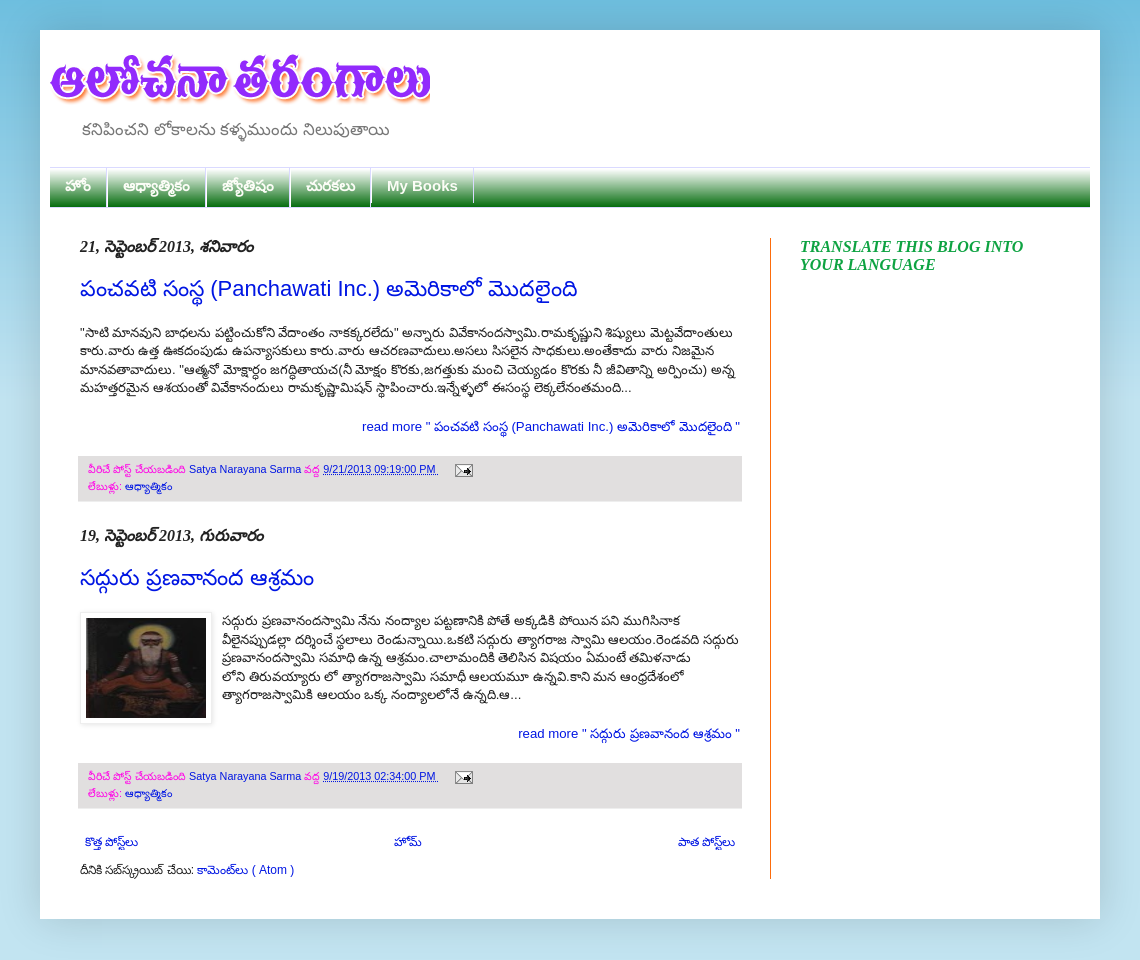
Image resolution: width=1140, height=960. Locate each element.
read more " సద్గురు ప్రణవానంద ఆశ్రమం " (629, 733)
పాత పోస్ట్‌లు (706, 842)
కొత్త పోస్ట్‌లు (111, 842)
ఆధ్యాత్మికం (156, 185)
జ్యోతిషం (248, 185)
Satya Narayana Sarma (246, 469)
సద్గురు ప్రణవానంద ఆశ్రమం (197, 577)
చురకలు (330, 185)
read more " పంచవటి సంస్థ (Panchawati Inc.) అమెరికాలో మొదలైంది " (551, 426)
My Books (422, 185)
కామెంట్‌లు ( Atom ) (245, 870)
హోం (78, 185)
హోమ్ (408, 842)
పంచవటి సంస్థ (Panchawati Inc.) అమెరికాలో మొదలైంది (329, 288)
